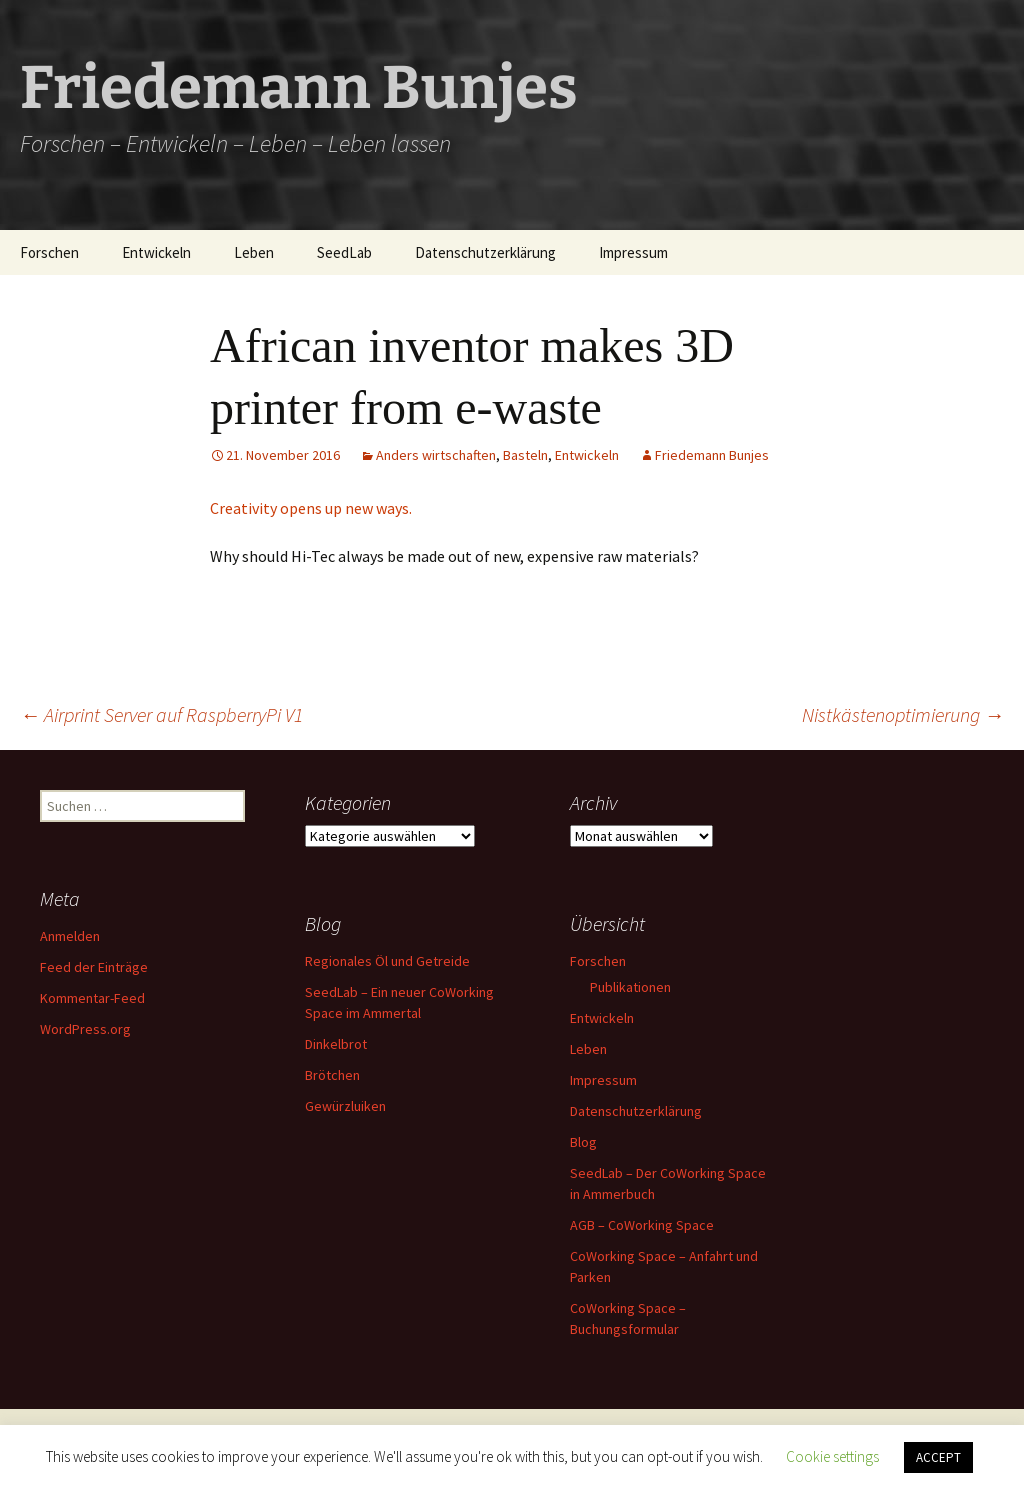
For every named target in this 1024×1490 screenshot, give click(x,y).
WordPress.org (85, 1029)
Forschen (49, 252)
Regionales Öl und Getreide (387, 961)
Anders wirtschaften (436, 455)
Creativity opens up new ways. (311, 508)
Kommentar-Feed (92, 998)
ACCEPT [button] (938, 1457)
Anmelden (70, 936)
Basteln (525, 455)
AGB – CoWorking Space (642, 1225)
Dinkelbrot (336, 1044)
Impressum (633, 252)
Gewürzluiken (345, 1106)
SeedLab (344, 252)
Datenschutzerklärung (485, 252)
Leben (254, 252)
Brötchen (332, 1075)
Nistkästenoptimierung (903, 714)
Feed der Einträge (94, 967)
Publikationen (630, 987)
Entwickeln (156, 252)
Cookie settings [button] (832, 1456)
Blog (583, 1142)
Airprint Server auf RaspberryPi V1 (161, 714)
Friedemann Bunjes (712, 455)
